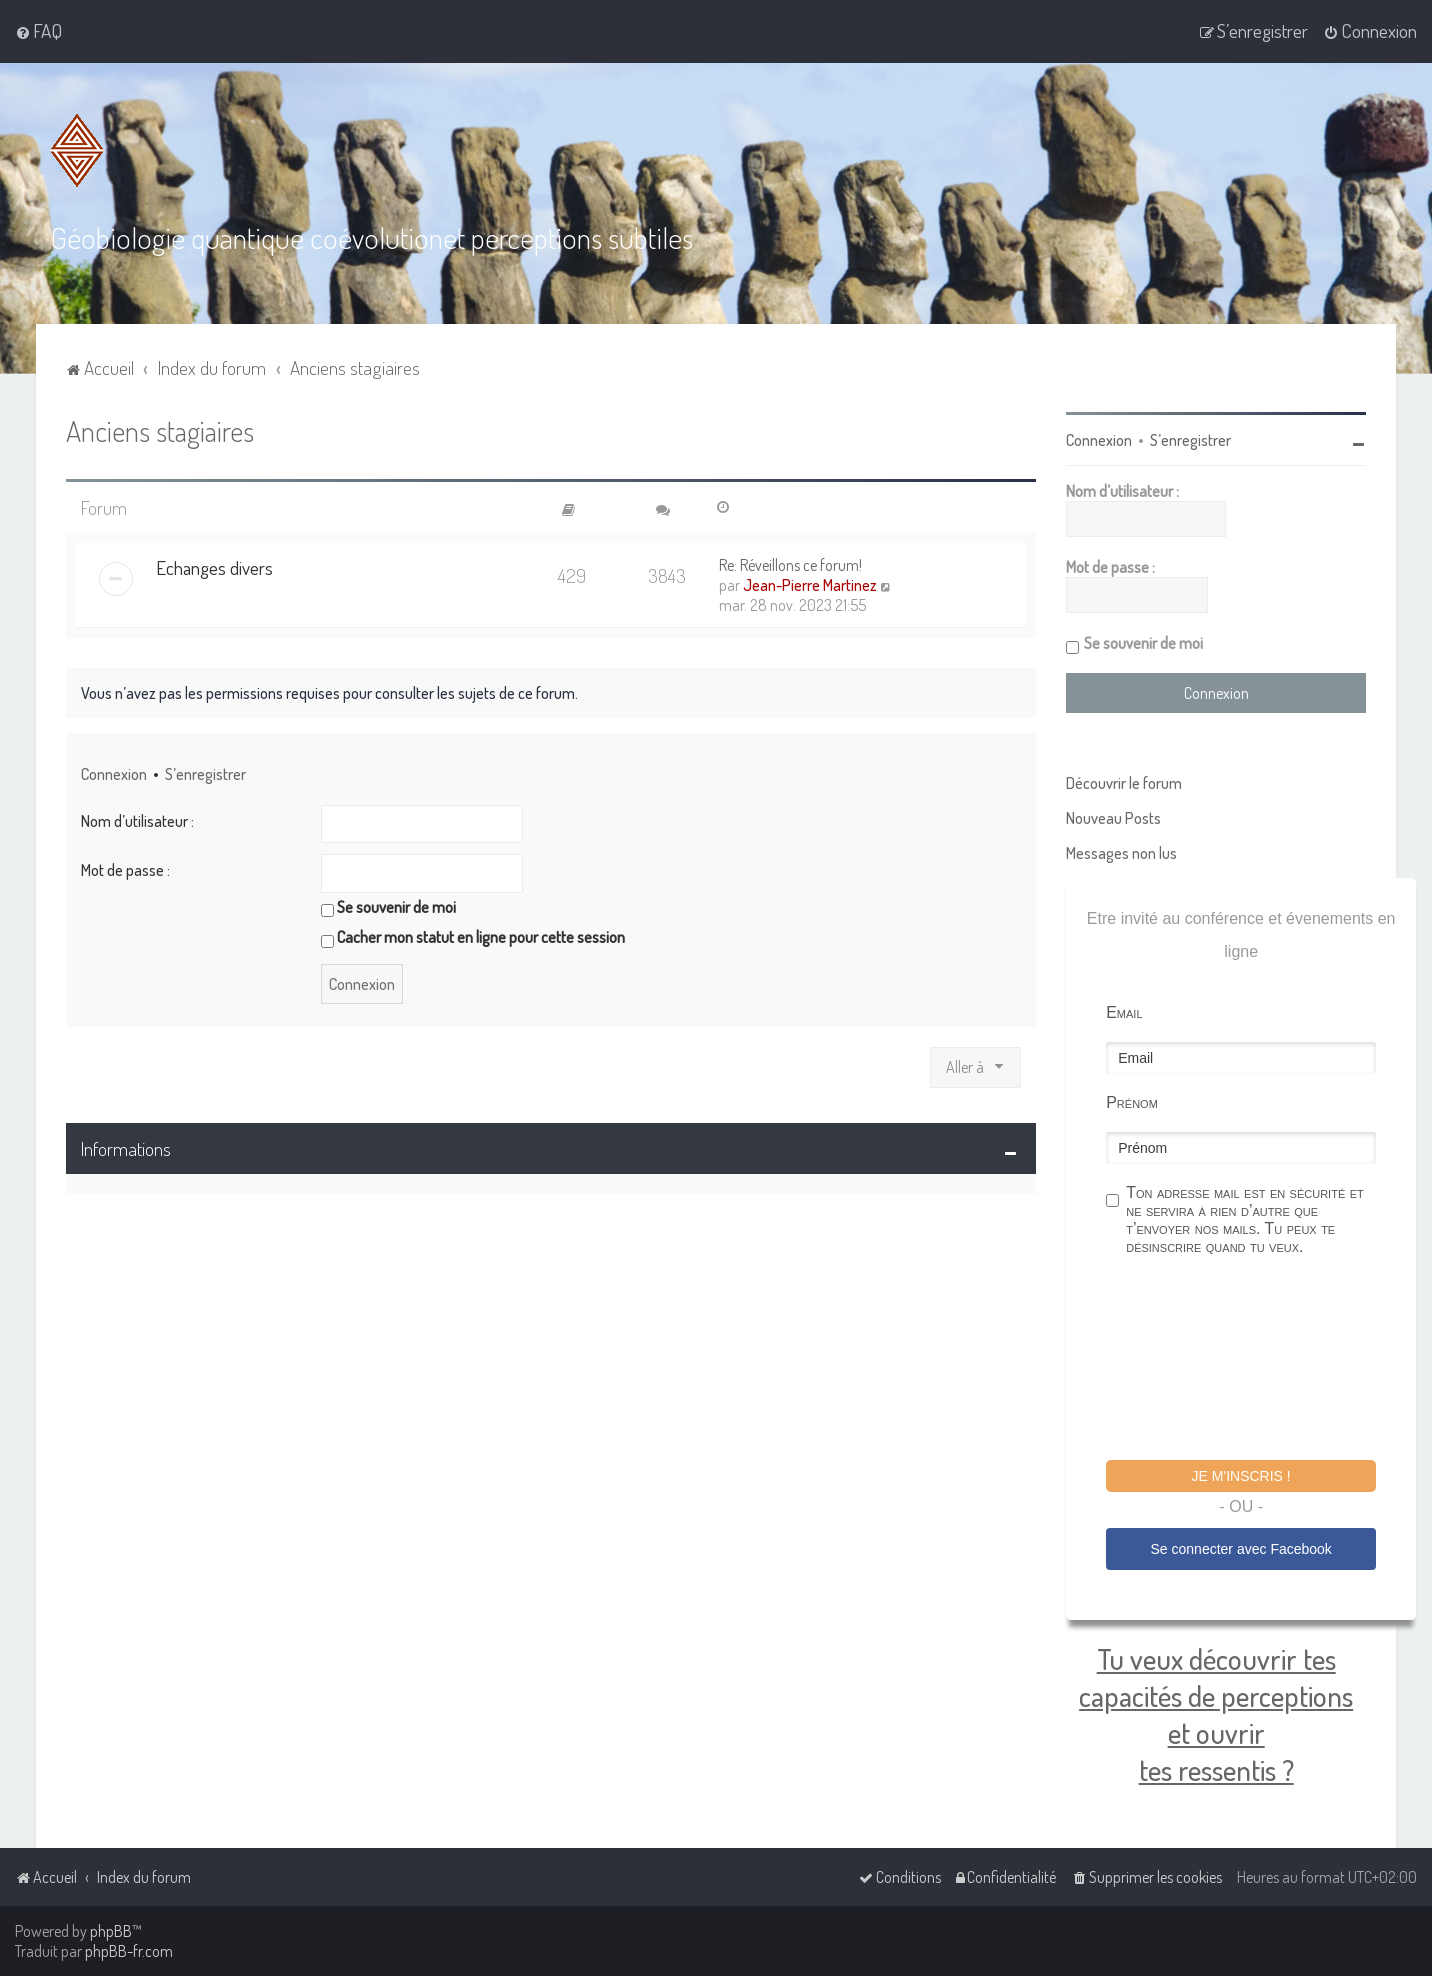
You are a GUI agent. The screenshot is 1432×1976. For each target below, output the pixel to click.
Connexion (114, 773)
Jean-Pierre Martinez (810, 584)
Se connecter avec (1241, 1548)
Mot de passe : (125, 869)
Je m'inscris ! (1241, 1475)
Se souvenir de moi (388, 906)
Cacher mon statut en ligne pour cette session (473, 936)
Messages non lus (1121, 852)
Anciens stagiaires (160, 429)
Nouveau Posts (1113, 817)
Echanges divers (214, 566)
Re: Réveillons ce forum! (790, 564)
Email (1124, 1011)
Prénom (1132, 1101)
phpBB (111, 1931)
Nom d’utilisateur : (137, 820)
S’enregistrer (205, 773)
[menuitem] (38, 31)
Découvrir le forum (1124, 782)
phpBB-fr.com (129, 1951)
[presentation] (1258, 1360)
